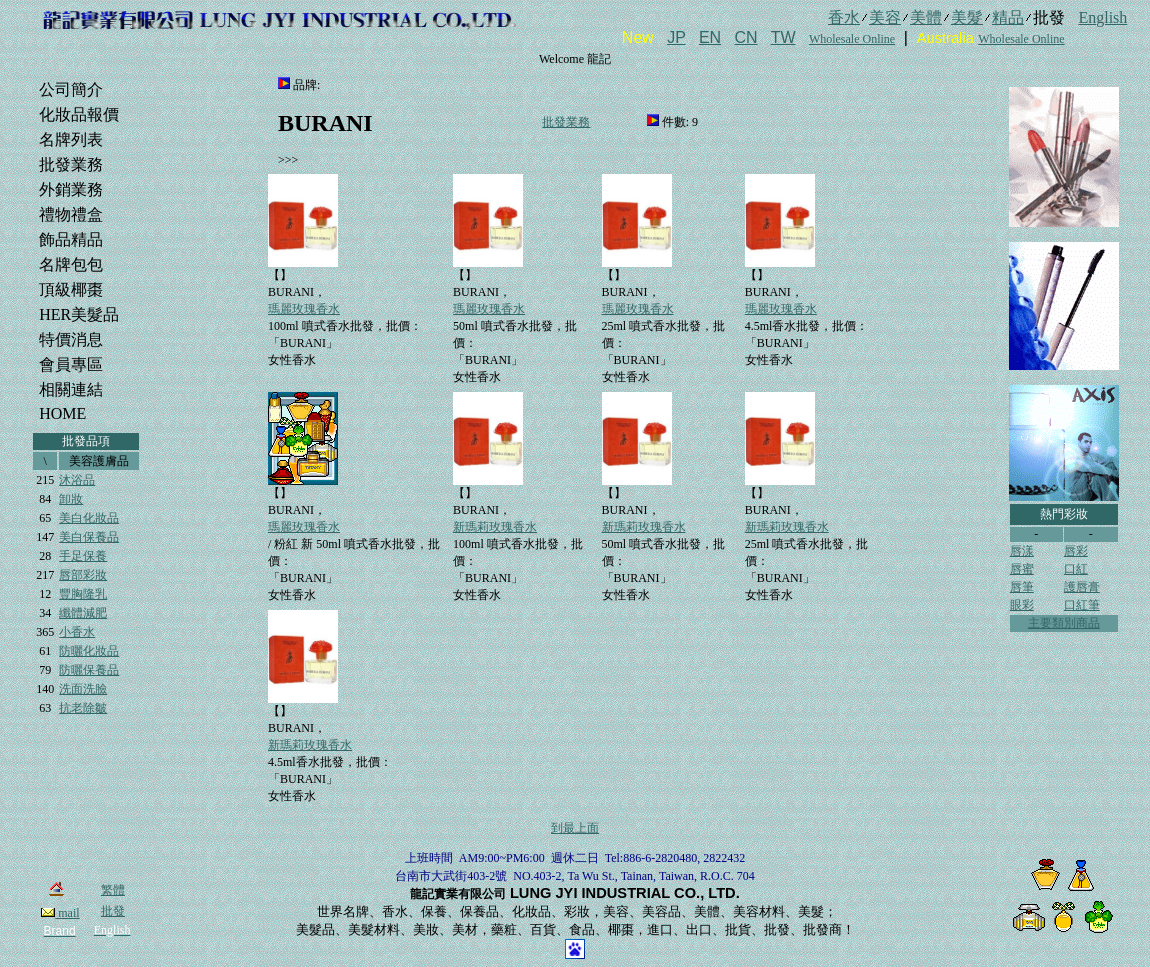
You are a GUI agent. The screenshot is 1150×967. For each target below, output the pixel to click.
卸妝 (71, 499)
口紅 (1076, 569)
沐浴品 (77, 480)
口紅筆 (1082, 605)
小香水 (77, 632)
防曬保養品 (89, 670)
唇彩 (1076, 551)
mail (60, 913)
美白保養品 (89, 537)
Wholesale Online (852, 39)
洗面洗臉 (83, 689)
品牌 (305, 85)
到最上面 (575, 828)
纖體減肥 (83, 613)
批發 (113, 911)
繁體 (113, 890)
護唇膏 (1082, 587)
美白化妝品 (89, 518)
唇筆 (1022, 587)
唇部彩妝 (83, 575)
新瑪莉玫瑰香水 (495, 527)
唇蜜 (1022, 569)
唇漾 (1022, 551)
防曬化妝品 (89, 651)
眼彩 (1022, 605)
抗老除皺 (83, 708)
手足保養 (83, 556)
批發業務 (566, 122)
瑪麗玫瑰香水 (304, 309)
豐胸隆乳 (83, 594)
